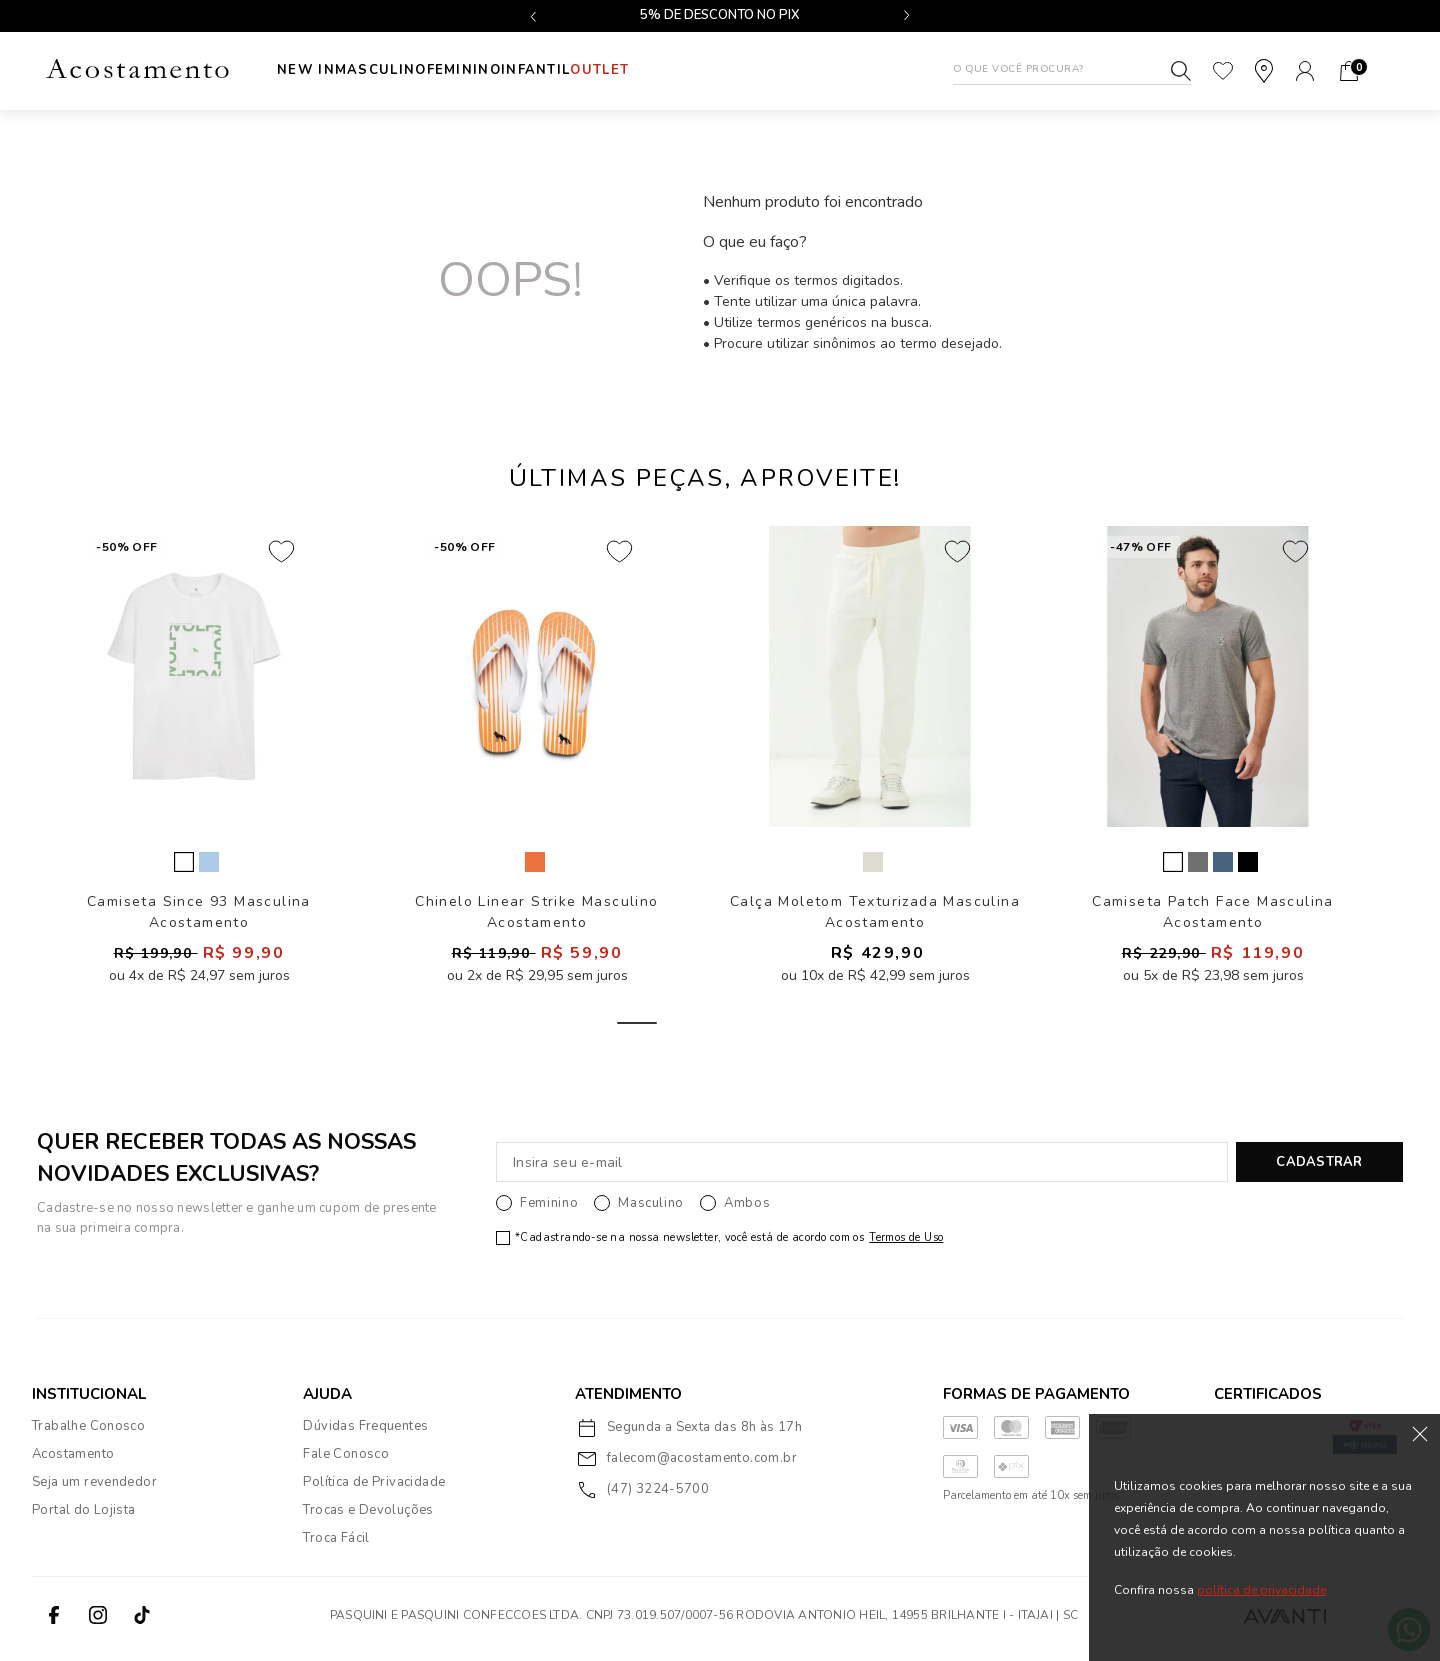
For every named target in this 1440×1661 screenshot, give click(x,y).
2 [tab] (705, 1030)
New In (306, 70)
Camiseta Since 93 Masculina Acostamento (199, 918)
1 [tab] (637, 1030)
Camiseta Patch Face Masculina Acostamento (1213, 918)
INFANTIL (595, 70)
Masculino (401, 70)
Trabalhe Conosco (88, 1433)
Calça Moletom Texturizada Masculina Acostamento (875, 918)
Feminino (504, 70)
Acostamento (73, 1461)
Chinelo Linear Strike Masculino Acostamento (536, 918)
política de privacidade (1261, 1590)
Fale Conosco (346, 1461)
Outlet (679, 70)
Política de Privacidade (374, 1489)
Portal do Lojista (84, 1517)
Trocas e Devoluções (368, 1517)
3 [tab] (773, 1030)
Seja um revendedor (94, 1489)
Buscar (1181, 71)
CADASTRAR (1319, 1169)
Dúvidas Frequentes (365, 1433)
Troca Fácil (336, 1545)
